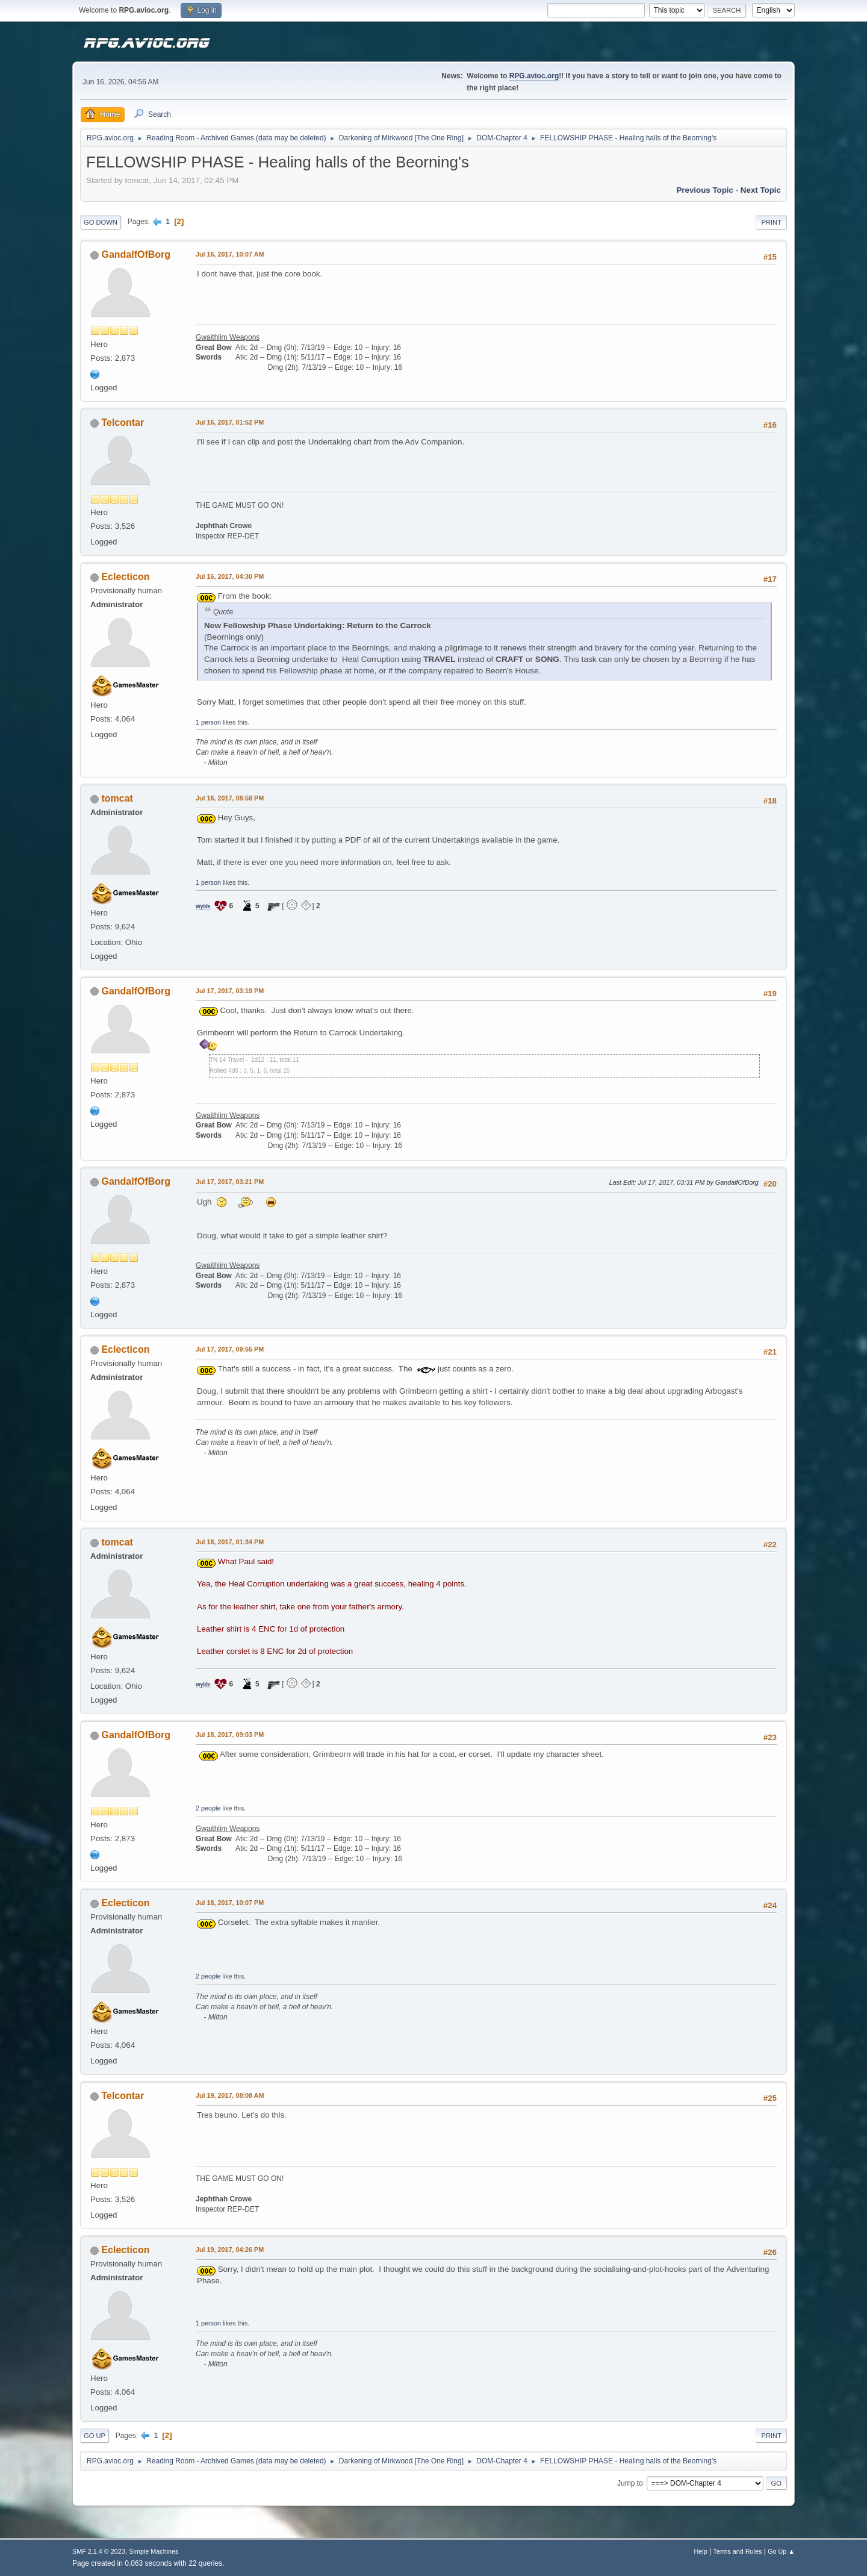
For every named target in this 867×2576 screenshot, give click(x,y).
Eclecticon (125, 577)
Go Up (94, 2435)
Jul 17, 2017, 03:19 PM (230, 990)
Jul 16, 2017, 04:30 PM (230, 576)
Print (771, 222)
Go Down (100, 222)
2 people (208, 1808)
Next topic (761, 190)
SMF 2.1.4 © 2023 (98, 2551)
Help (700, 2551)
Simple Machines (153, 2551)
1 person (208, 722)
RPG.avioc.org (534, 76)
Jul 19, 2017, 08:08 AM (230, 2095)
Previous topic (704, 190)
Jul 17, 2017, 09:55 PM (230, 1349)
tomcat (116, 798)
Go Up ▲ (781, 2551)
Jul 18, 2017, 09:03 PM (230, 1734)
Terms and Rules (737, 2551)
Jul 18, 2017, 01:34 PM (230, 1541)
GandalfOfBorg (135, 254)
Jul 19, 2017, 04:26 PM (230, 2249)
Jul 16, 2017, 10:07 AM (230, 254)
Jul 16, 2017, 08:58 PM (230, 798)
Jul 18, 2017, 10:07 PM (230, 1902)
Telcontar (122, 422)
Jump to (630, 2482)
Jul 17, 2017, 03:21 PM (230, 1181)
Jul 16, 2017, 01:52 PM (230, 422)
